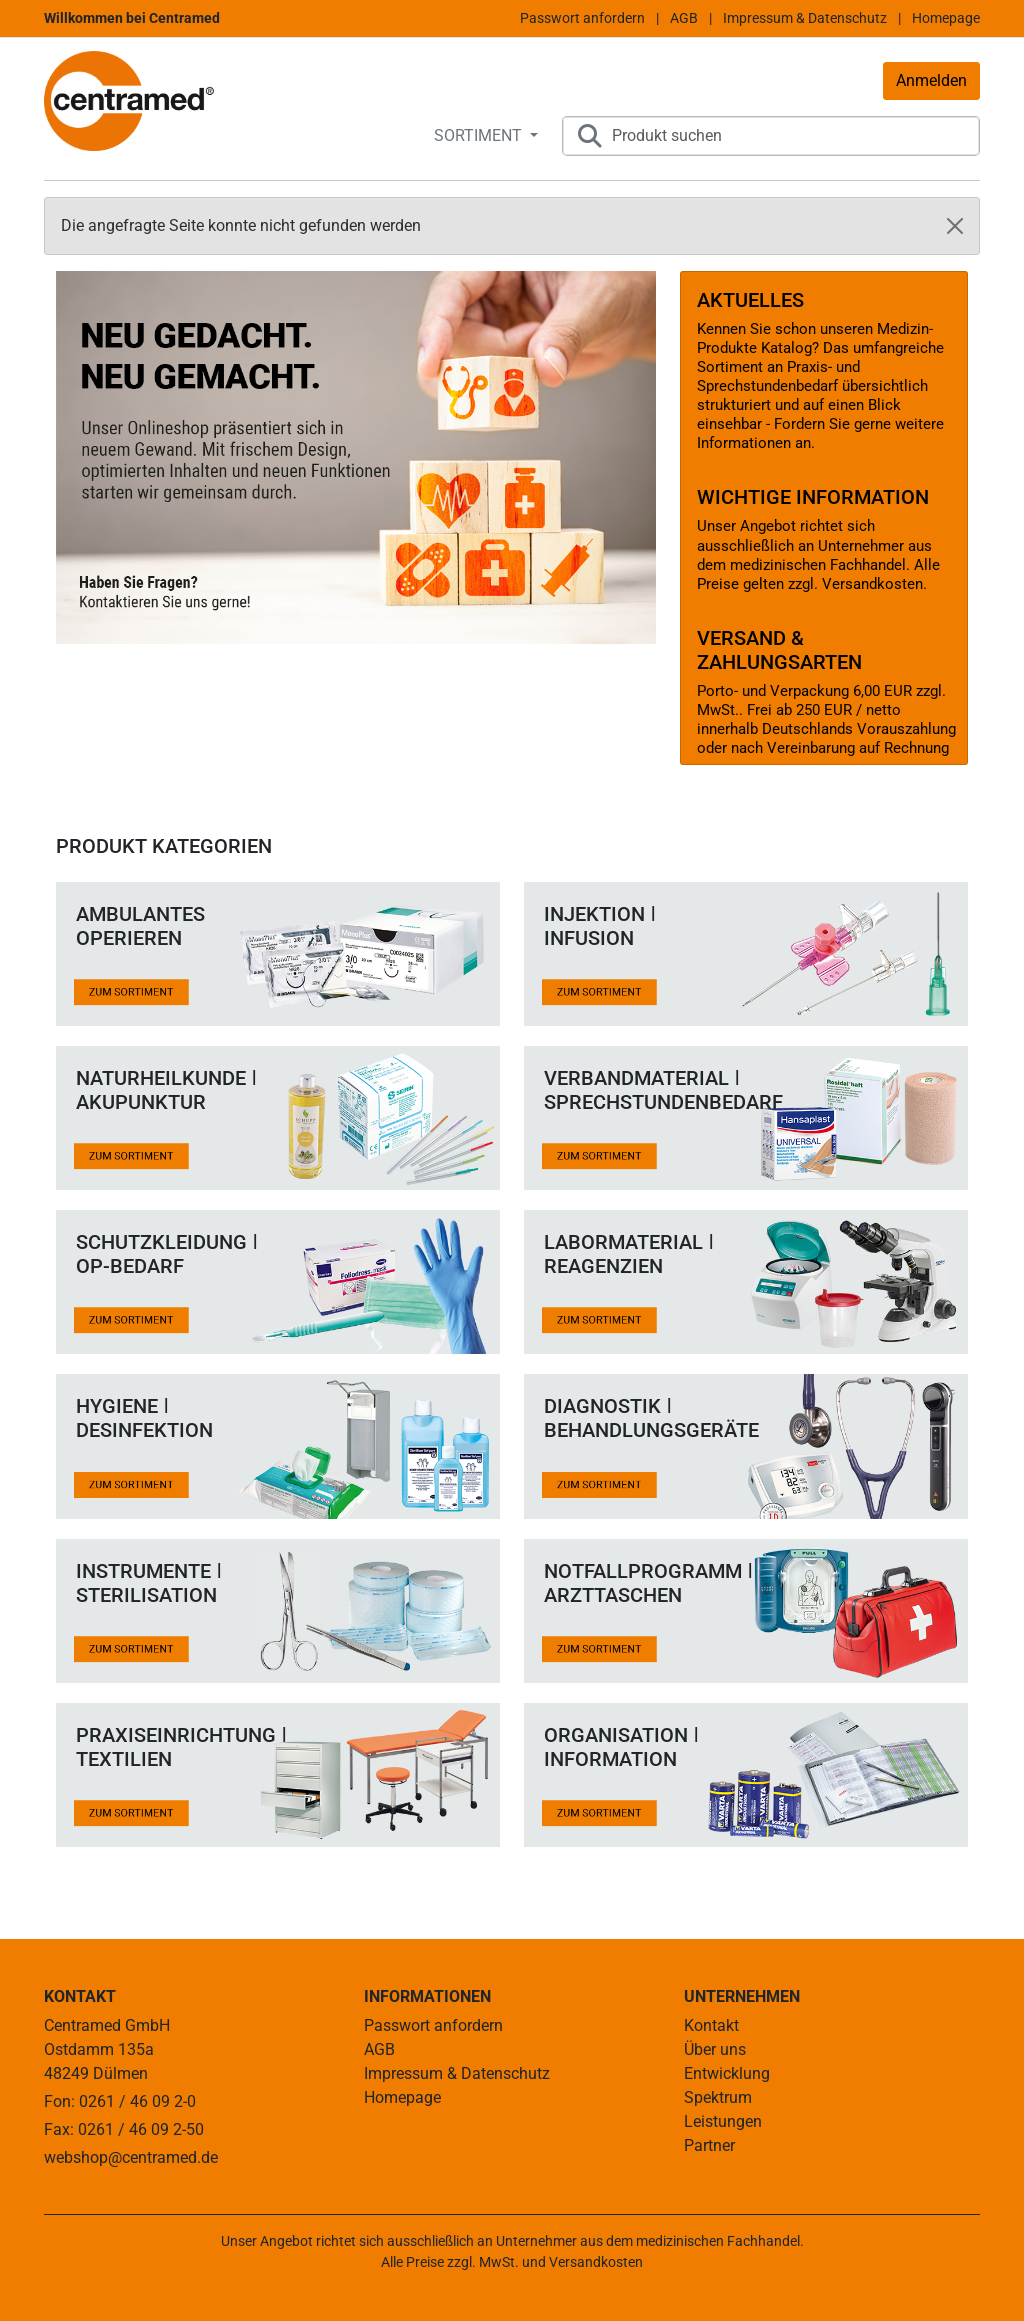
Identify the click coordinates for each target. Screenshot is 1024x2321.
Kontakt (711, 2025)
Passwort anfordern (582, 18)
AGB (684, 18)
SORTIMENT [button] (480, 135)
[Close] (955, 226)
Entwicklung (727, 2073)
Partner (709, 2145)
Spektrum (718, 2097)
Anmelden (931, 80)
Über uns (715, 2049)
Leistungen (723, 2121)
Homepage (946, 18)
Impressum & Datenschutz (805, 18)
